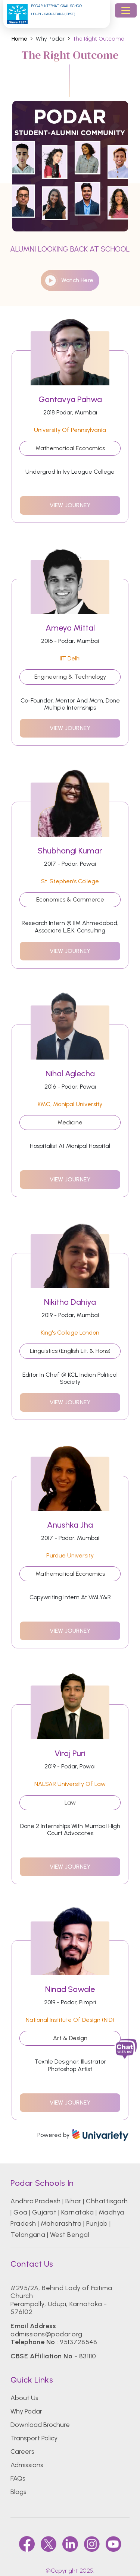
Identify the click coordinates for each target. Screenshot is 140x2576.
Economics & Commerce (70, 899)
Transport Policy (33, 2438)
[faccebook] (27, 2544)
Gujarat (44, 2212)
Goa (20, 2212)
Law (70, 1802)
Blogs (18, 2492)
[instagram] (92, 2544)
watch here (68, 280)
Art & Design (70, 2038)
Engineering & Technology (70, 676)
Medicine (70, 1122)
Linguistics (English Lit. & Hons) (70, 1350)
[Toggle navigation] (126, 10)
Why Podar (26, 2411)
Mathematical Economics (70, 448)
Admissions (26, 2465)
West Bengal (69, 2235)
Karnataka (77, 2212)
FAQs (17, 2478)
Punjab (97, 2223)
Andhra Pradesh (35, 2201)
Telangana (27, 2235)
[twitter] (48, 2544)
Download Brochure (40, 2425)
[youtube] (113, 2544)
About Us (24, 2398)
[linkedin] (70, 2544)
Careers (22, 2451)
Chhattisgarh (107, 2201)
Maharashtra (61, 2223)
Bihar (73, 2201)
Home (19, 39)
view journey (70, 505)
